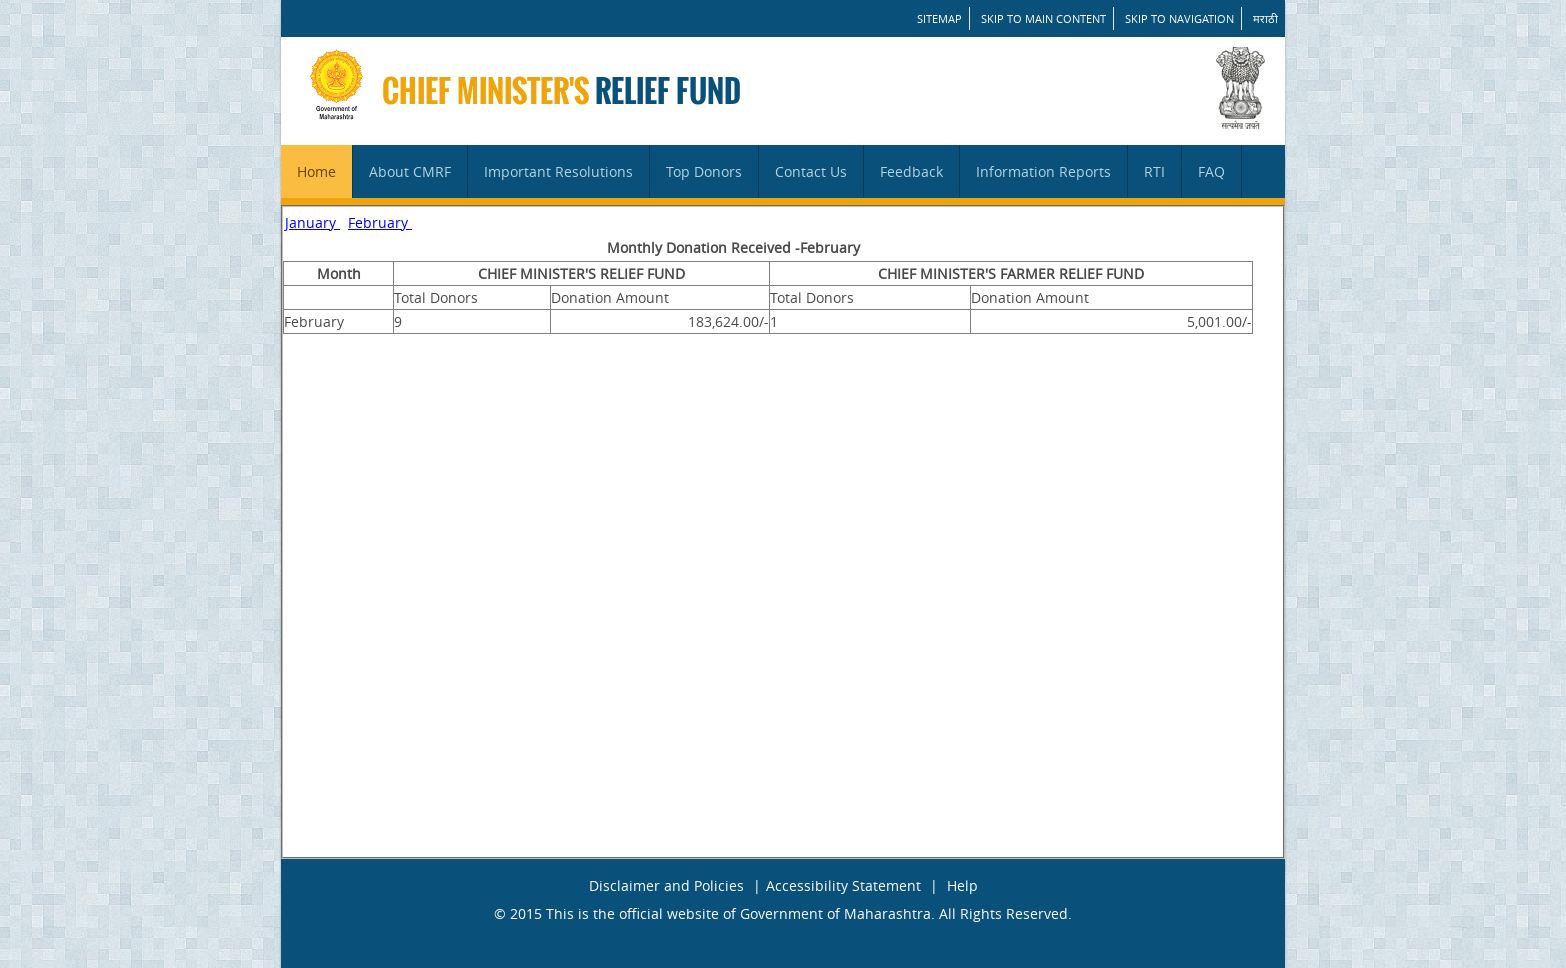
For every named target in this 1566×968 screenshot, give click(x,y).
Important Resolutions (558, 171)
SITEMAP (939, 18)
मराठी (1265, 18)
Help (962, 885)
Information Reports (1043, 171)
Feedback (911, 171)
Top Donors (704, 171)
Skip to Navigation (1179, 18)
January (312, 222)
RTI (1154, 171)
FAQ (1211, 171)
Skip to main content (1043, 18)
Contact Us (811, 171)
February (380, 222)
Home (316, 171)
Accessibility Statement (843, 885)
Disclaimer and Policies (666, 885)
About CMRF (410, 171)
